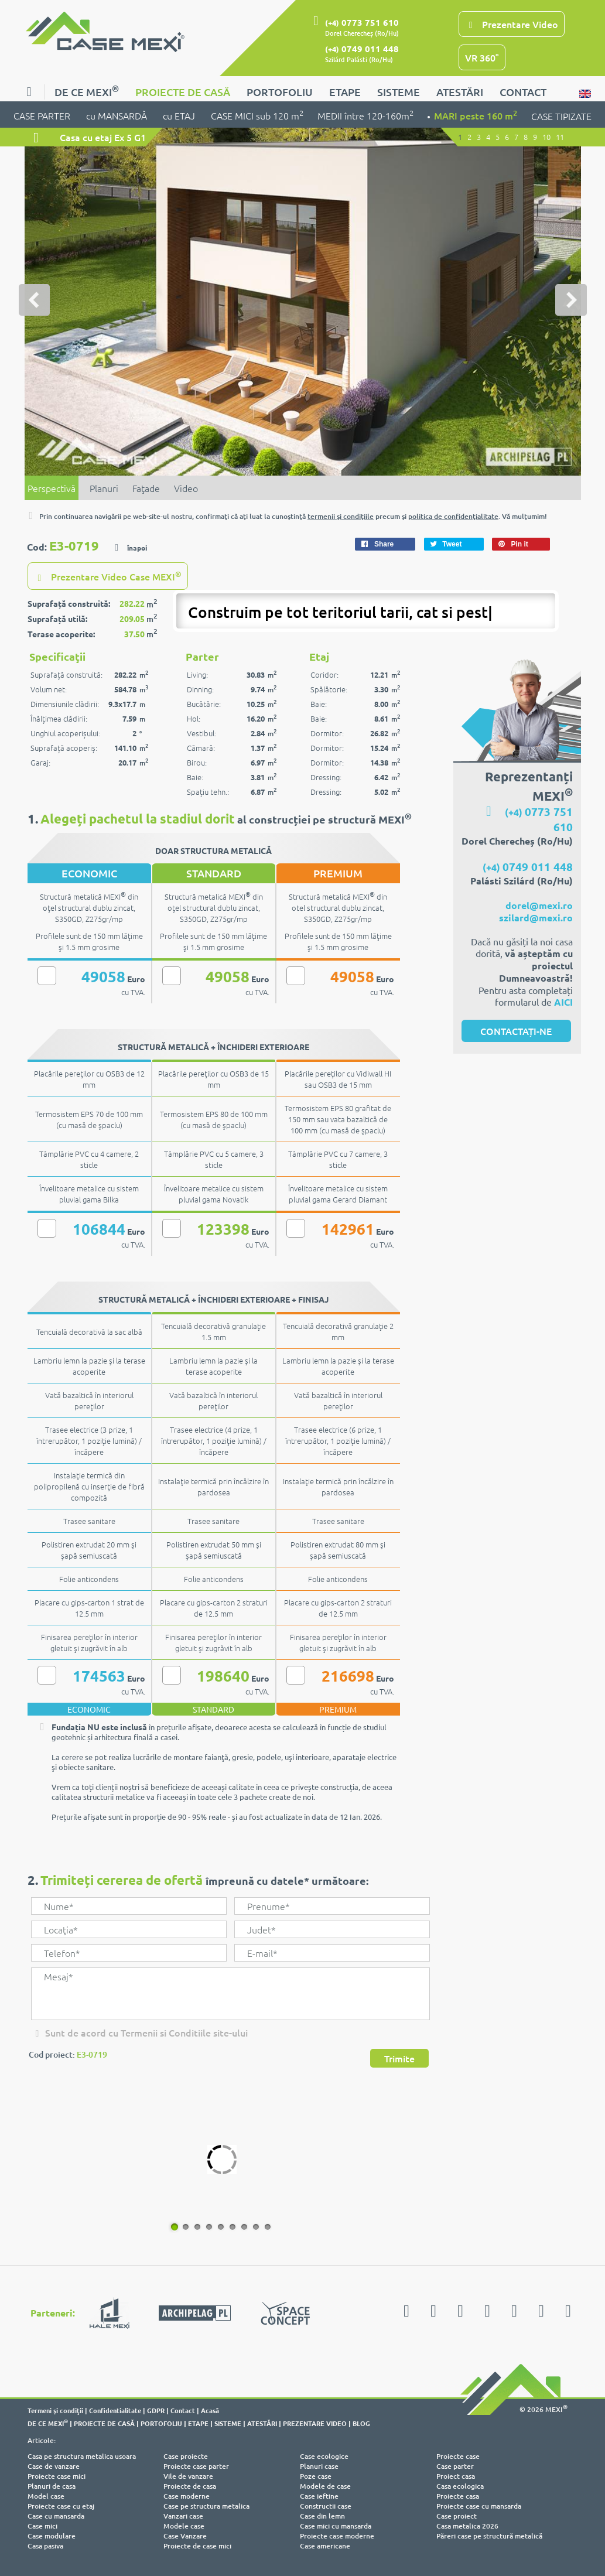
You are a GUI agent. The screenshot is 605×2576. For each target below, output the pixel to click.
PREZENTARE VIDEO (315, 2422)
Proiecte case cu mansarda (478, 2505)
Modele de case (325, 2485)
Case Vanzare (185, 2535)
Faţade (146, 487)
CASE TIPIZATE (561, 116)
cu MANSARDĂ (117, 114)
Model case (46, 2495)
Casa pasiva (45, 2545)
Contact (182, 2409)
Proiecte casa (457, 2495)
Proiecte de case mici (197, 2545)
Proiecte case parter (196, 2465)
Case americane (325, 2545)
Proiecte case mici (57, 2475)
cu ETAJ (180, 114)
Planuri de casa (52, 2485)
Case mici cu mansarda (335, 2525)
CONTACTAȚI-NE (516, 1029)
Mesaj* (230, 1992)
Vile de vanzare (188, 2475)
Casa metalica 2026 (467, 2525)
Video (186, 487)
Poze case (315, 2475)
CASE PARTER (42, 114)
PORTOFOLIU (280, 91)
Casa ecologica (460, 2485)
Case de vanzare (54, 2465)
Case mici (42, 2525)
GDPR (156, 2409)
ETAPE (345, 91)
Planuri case (319, 2465)
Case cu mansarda (56, 2515)
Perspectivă (52, 487)
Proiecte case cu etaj (61, 2505)
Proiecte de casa (189, 2485)
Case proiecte (185, 2455)
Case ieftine (319, 2495)
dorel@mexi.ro (539, 904)
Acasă (210, 2409)
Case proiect (456, 2515)
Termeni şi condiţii (55, 2409)
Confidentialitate (115, 2409)
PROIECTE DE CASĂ (182, 91)
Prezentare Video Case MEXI (108, 575)
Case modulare (52, 2535)
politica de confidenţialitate (453, 516)
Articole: (42, 2439)
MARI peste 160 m (475, 115)
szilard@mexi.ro (536, 916)
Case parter (455, 2465)
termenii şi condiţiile (340, 516)
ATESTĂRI (459, 91)
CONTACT (523, 91)
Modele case (183, 2525)
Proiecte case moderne (337, 2535)
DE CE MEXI (86, 90)
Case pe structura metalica (206, 2505)
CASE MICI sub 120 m (257, 114)
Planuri (104, 487)
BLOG (361, 2422)
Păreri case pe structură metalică (489, 2535)
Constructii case (325, 2505)
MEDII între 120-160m (365, 114)
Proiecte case (458, 2455)
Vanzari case (183, 2515)
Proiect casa (455, 2475)
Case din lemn (322, 2515)
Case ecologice (324, 2455)
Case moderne (186, 2495)
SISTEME (398, 91)
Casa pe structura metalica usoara (82, 2455)
